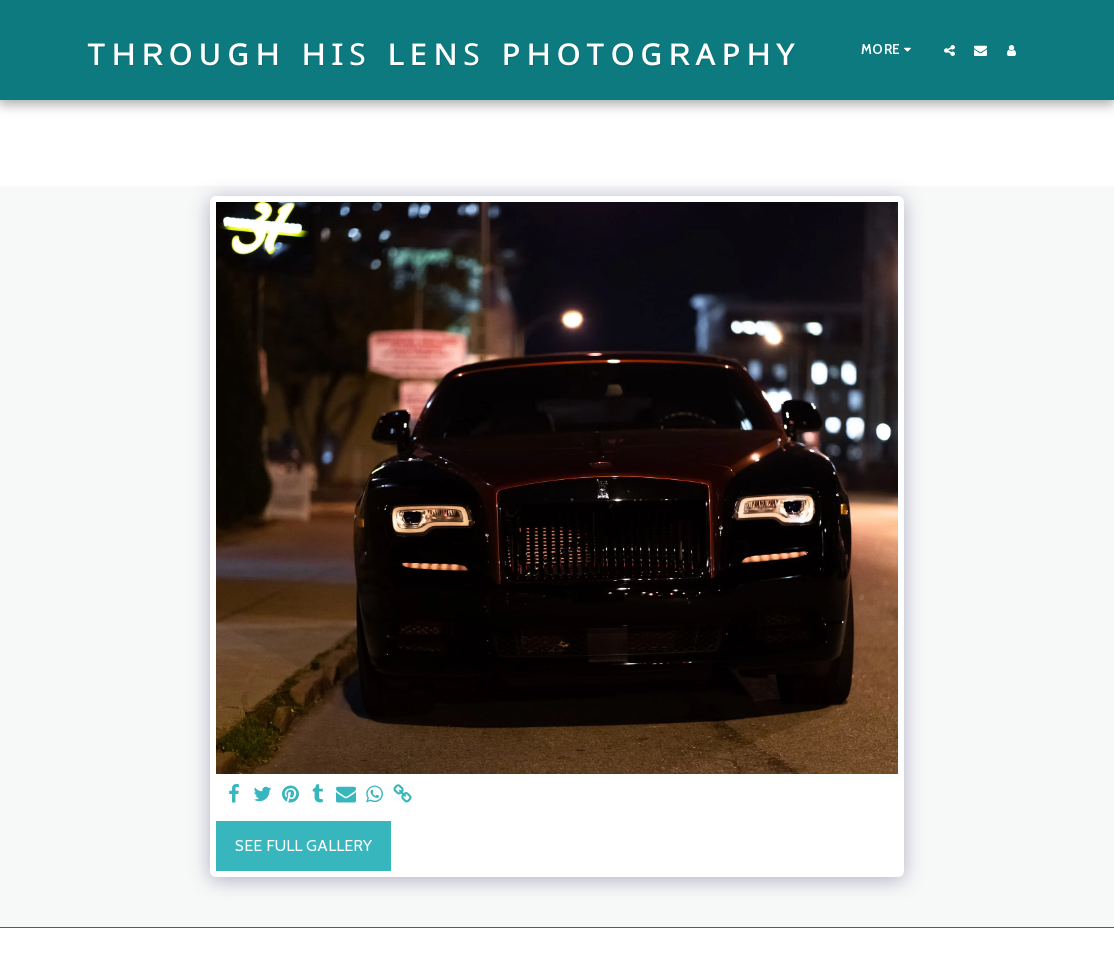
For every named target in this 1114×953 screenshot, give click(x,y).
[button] (949, 50)
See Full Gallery (303, 845)
